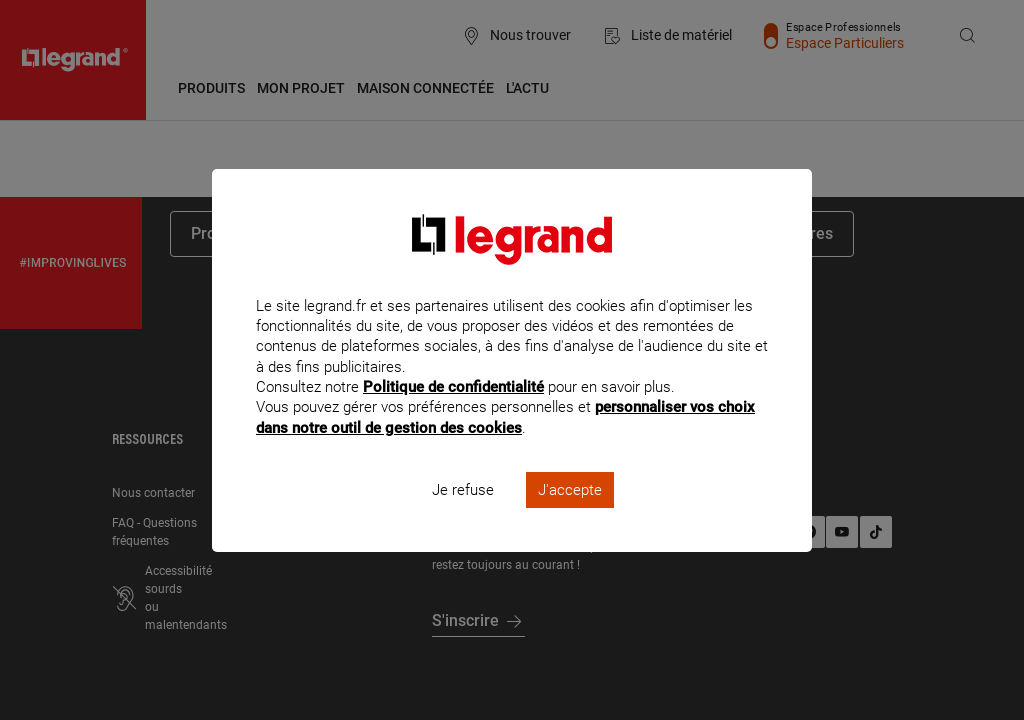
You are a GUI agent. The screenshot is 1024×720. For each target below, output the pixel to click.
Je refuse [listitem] (463, 516)
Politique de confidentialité (453, 414)
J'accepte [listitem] (570, 516)
